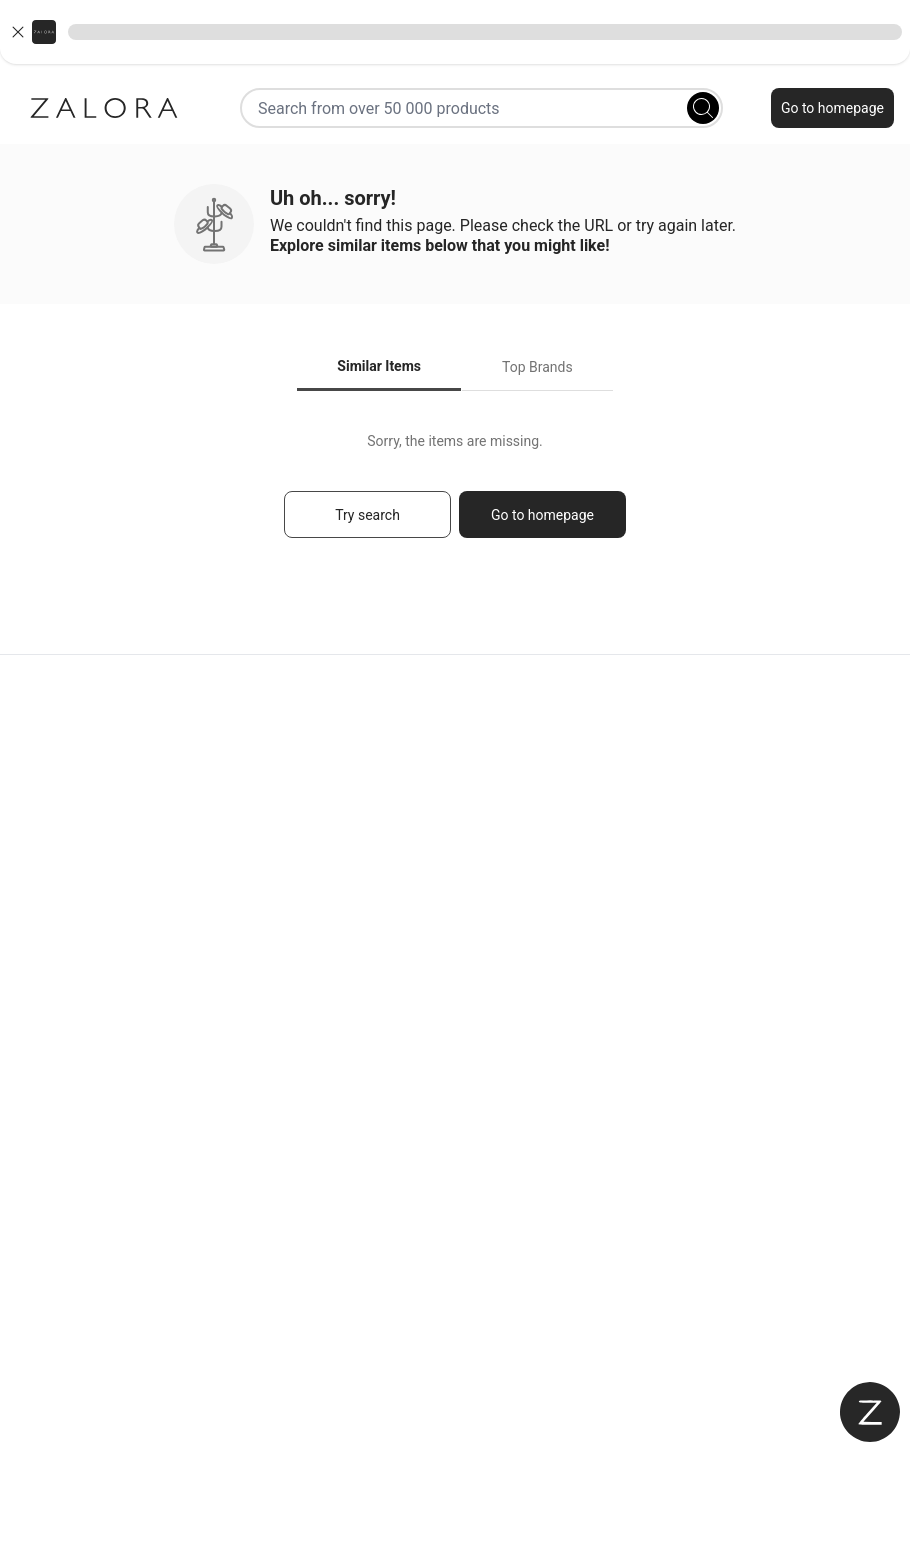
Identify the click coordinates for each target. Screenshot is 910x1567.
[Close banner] (18, 32)
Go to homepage (832, 108)
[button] (455, 32)
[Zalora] (104, 108)
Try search (367, 515)
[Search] (703, 108)
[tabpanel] (455, 494)
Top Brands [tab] (537, 367)
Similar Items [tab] (379, 366)
